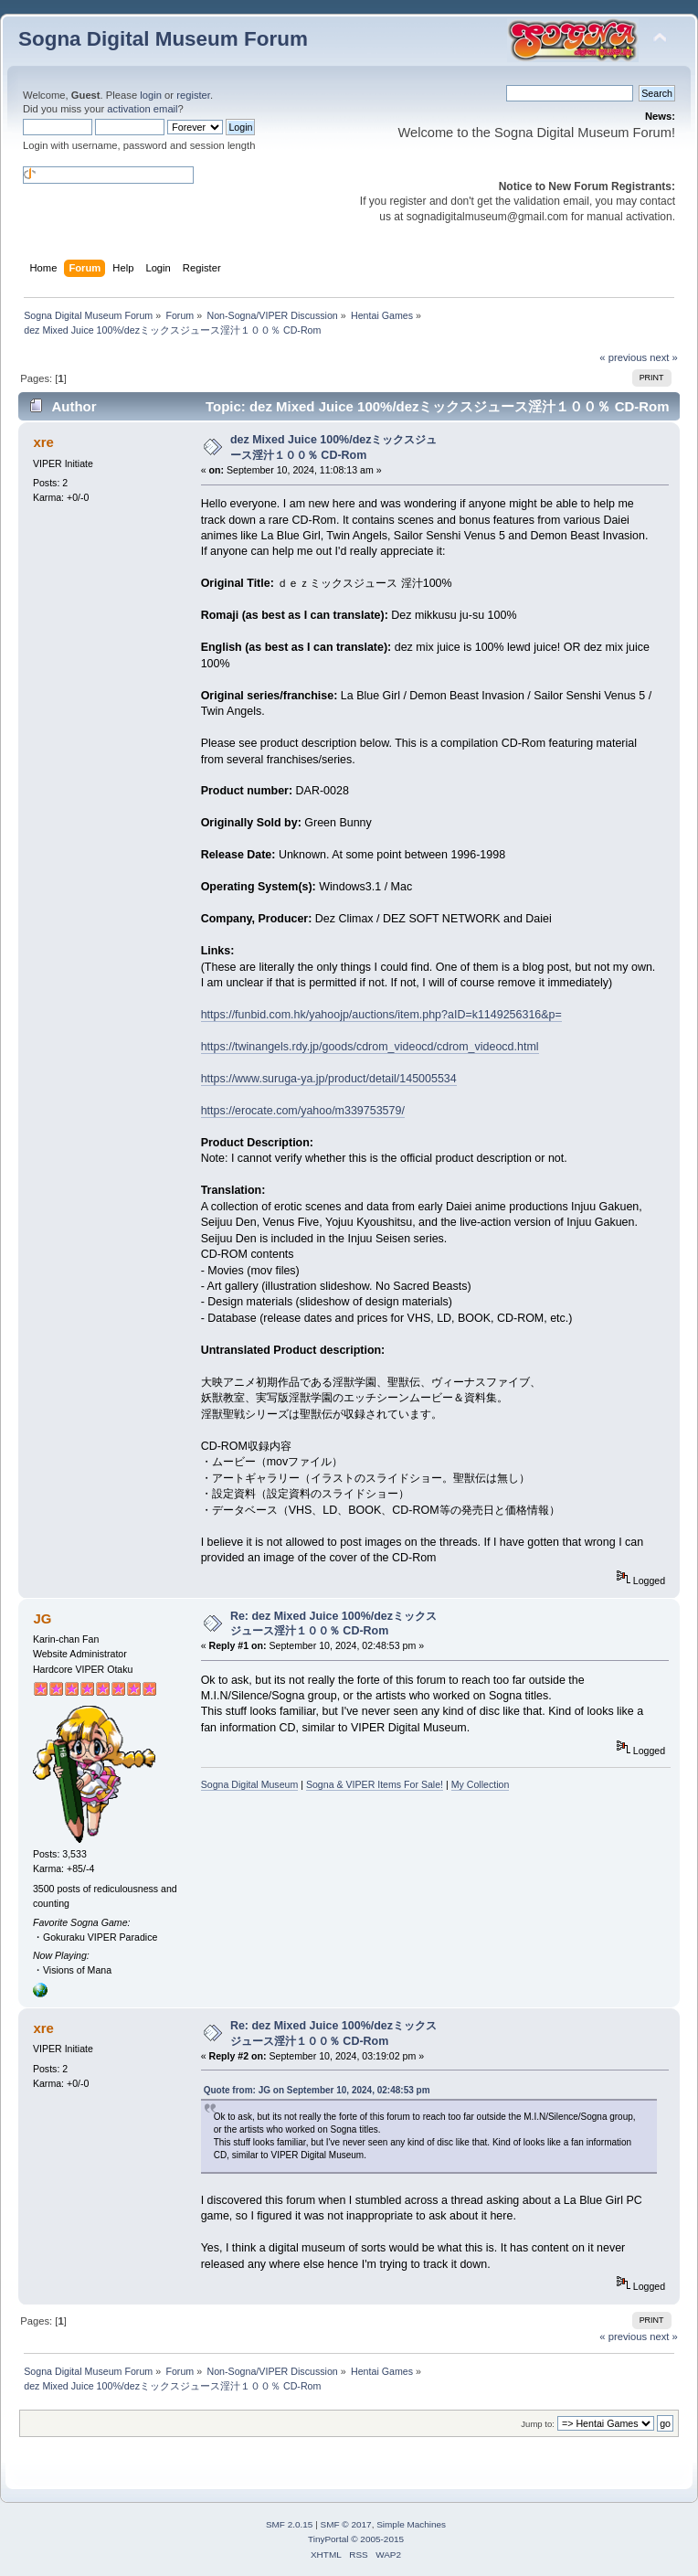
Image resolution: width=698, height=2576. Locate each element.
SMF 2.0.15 (289, 2524)
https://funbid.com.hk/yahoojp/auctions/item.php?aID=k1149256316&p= (381, 1014)
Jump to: (538, 2424)
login (151, 95)
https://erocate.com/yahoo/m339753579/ (303, 1110)
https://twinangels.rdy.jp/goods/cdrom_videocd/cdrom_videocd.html (370, 1046)
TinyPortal (328, 2539)
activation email (142, 108)
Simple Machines (411, 2524)
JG (42, 1618)
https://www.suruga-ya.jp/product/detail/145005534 (329, 1078)
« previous (623, 357)
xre (43, 442)
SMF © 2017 (346, 2524)
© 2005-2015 (377, 2539)
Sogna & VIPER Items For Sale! (374, 1784)
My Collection (480, 1784)
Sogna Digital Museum (250, 1784)
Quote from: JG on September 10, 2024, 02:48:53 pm (317, 2090)
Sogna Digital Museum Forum (163, 38)
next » (664, 357)
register (193, 95)
